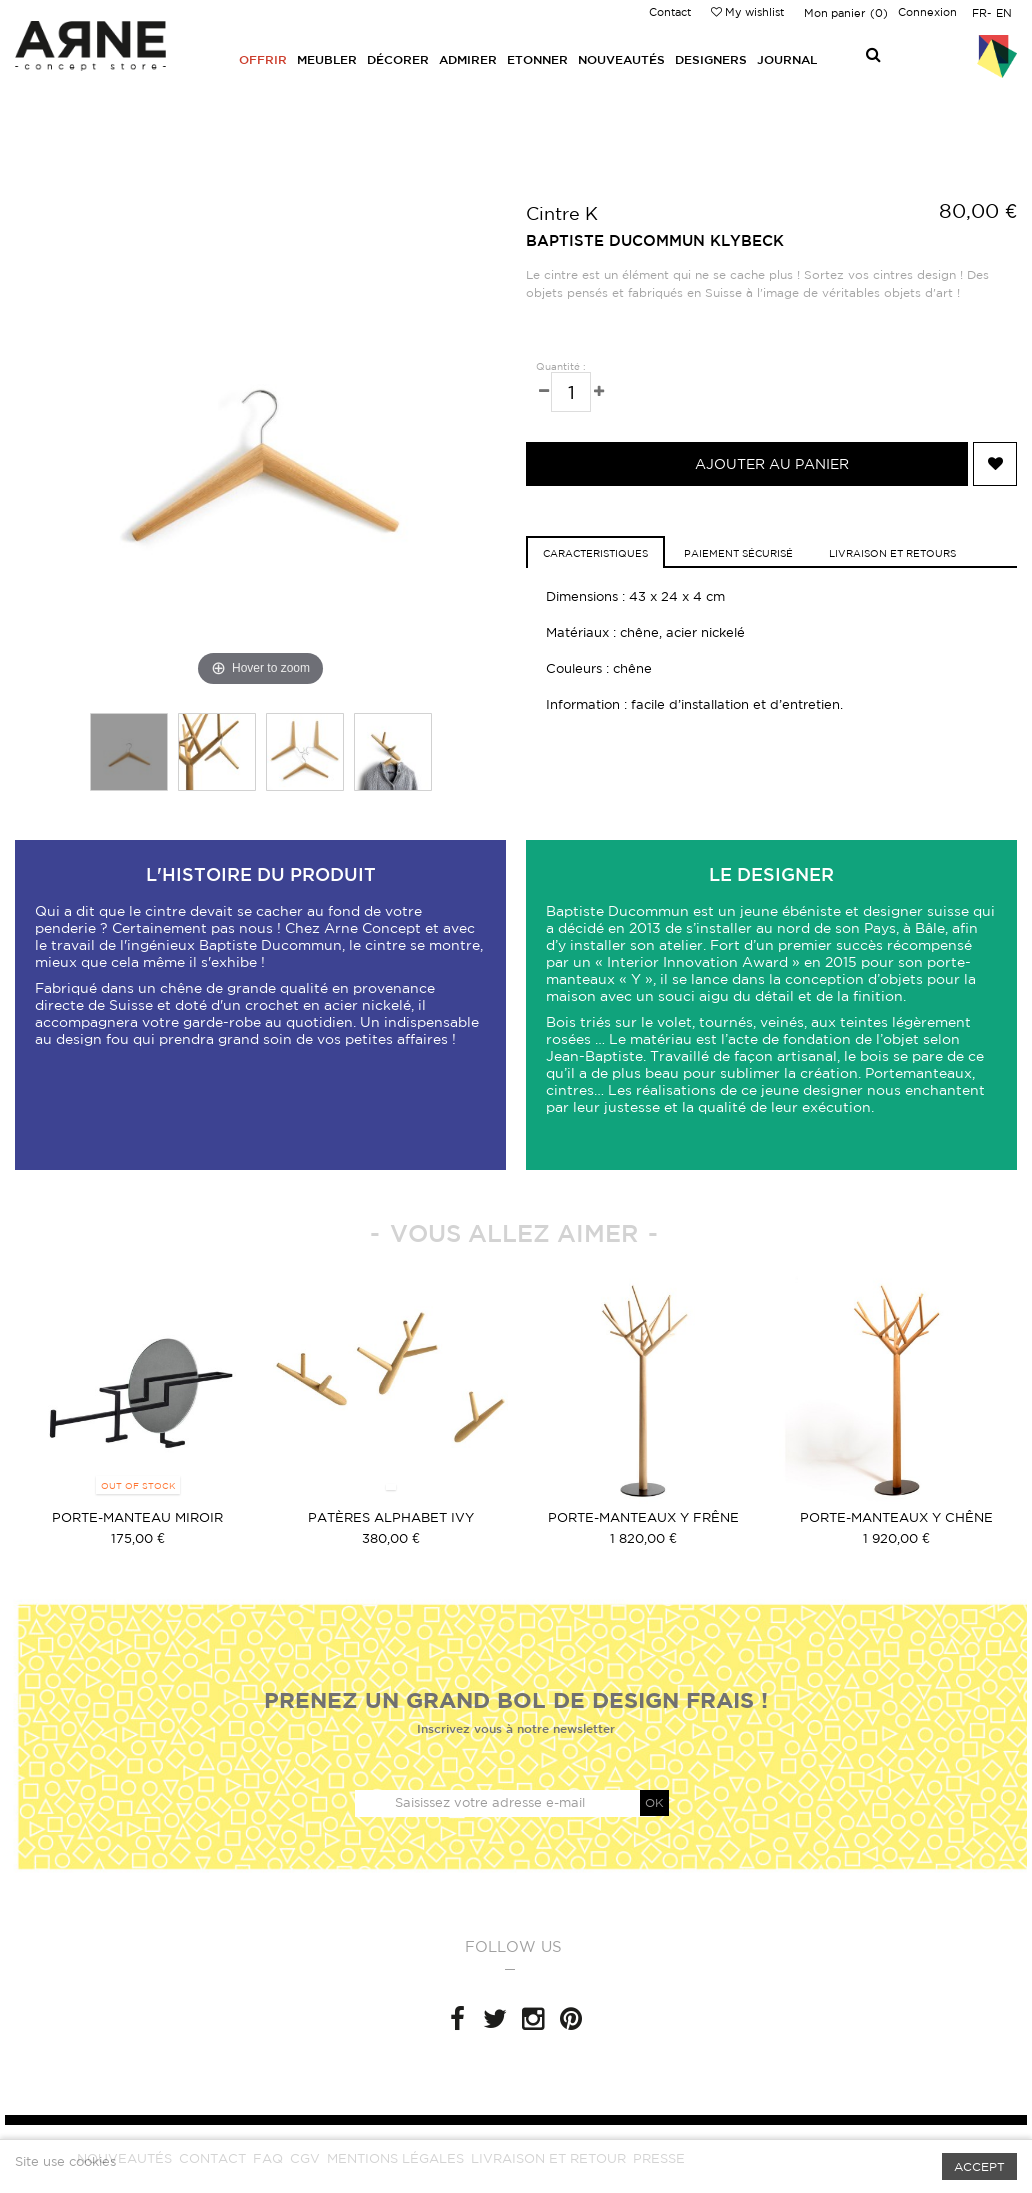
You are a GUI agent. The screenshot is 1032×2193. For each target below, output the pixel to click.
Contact (670, 12)
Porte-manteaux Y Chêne (896, 1517)
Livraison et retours (892, 553)
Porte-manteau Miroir (137, 1517)
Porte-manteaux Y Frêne (643, 1517)
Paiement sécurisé (738, 553)
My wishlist (747, 12)
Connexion (927, 12)
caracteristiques (595, 553)
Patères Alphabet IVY (391, 1517)
